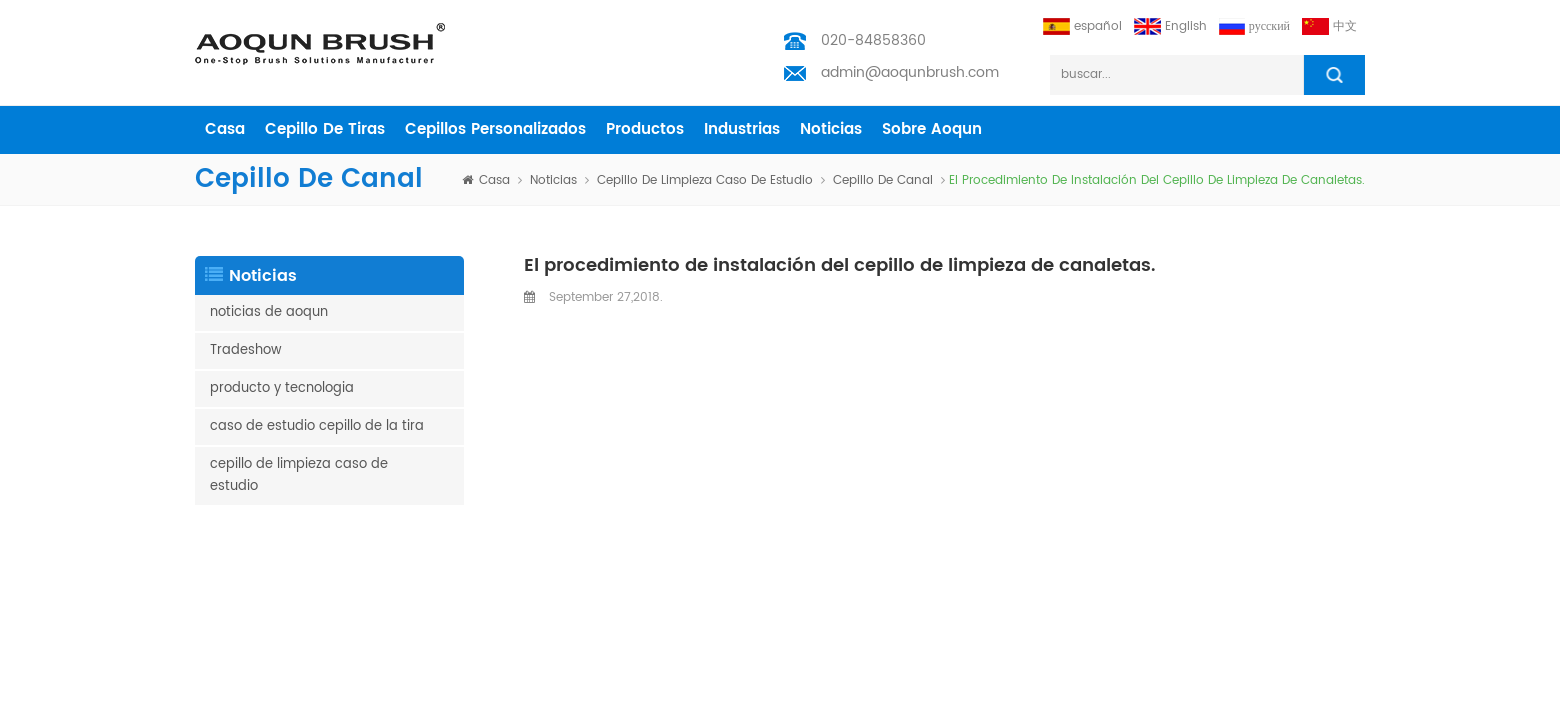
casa (225, 129)
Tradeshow (246, 350)
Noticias (831, 129)
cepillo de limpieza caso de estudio (705, 180)
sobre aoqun (932, 129)
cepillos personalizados (495, 129)
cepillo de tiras (325, 129)
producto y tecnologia (282, 388)
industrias (742, 129)
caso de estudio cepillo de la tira (317, 426)
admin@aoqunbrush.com (910, 72)
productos (645, 129)
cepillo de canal (883, 180)
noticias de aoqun (269, 312)
